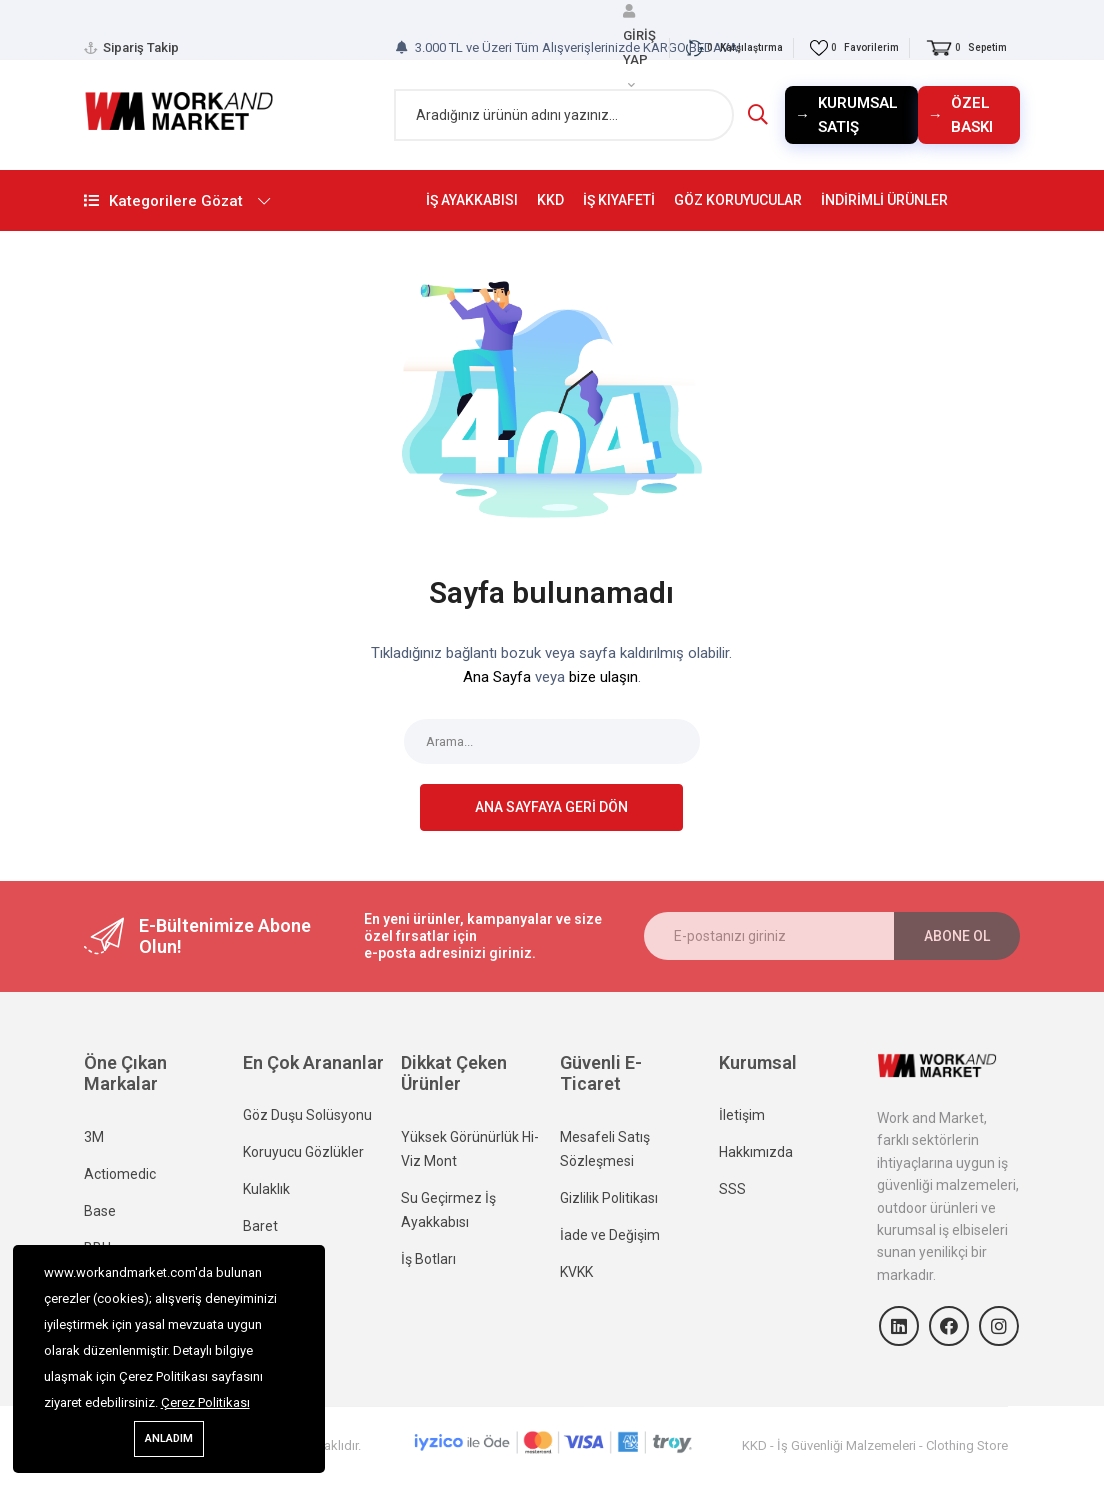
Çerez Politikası (205, 1402)
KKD (550, 200)
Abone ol (957, 936)
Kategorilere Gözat (219, 201)
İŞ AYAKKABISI (472, 200)
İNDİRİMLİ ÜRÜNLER (884, 200)
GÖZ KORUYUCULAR (738, 200)
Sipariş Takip (141, 47)
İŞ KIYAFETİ (619, 200)
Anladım (169, 1438)
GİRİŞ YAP (639, 46)
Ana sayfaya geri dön (551, 807)
